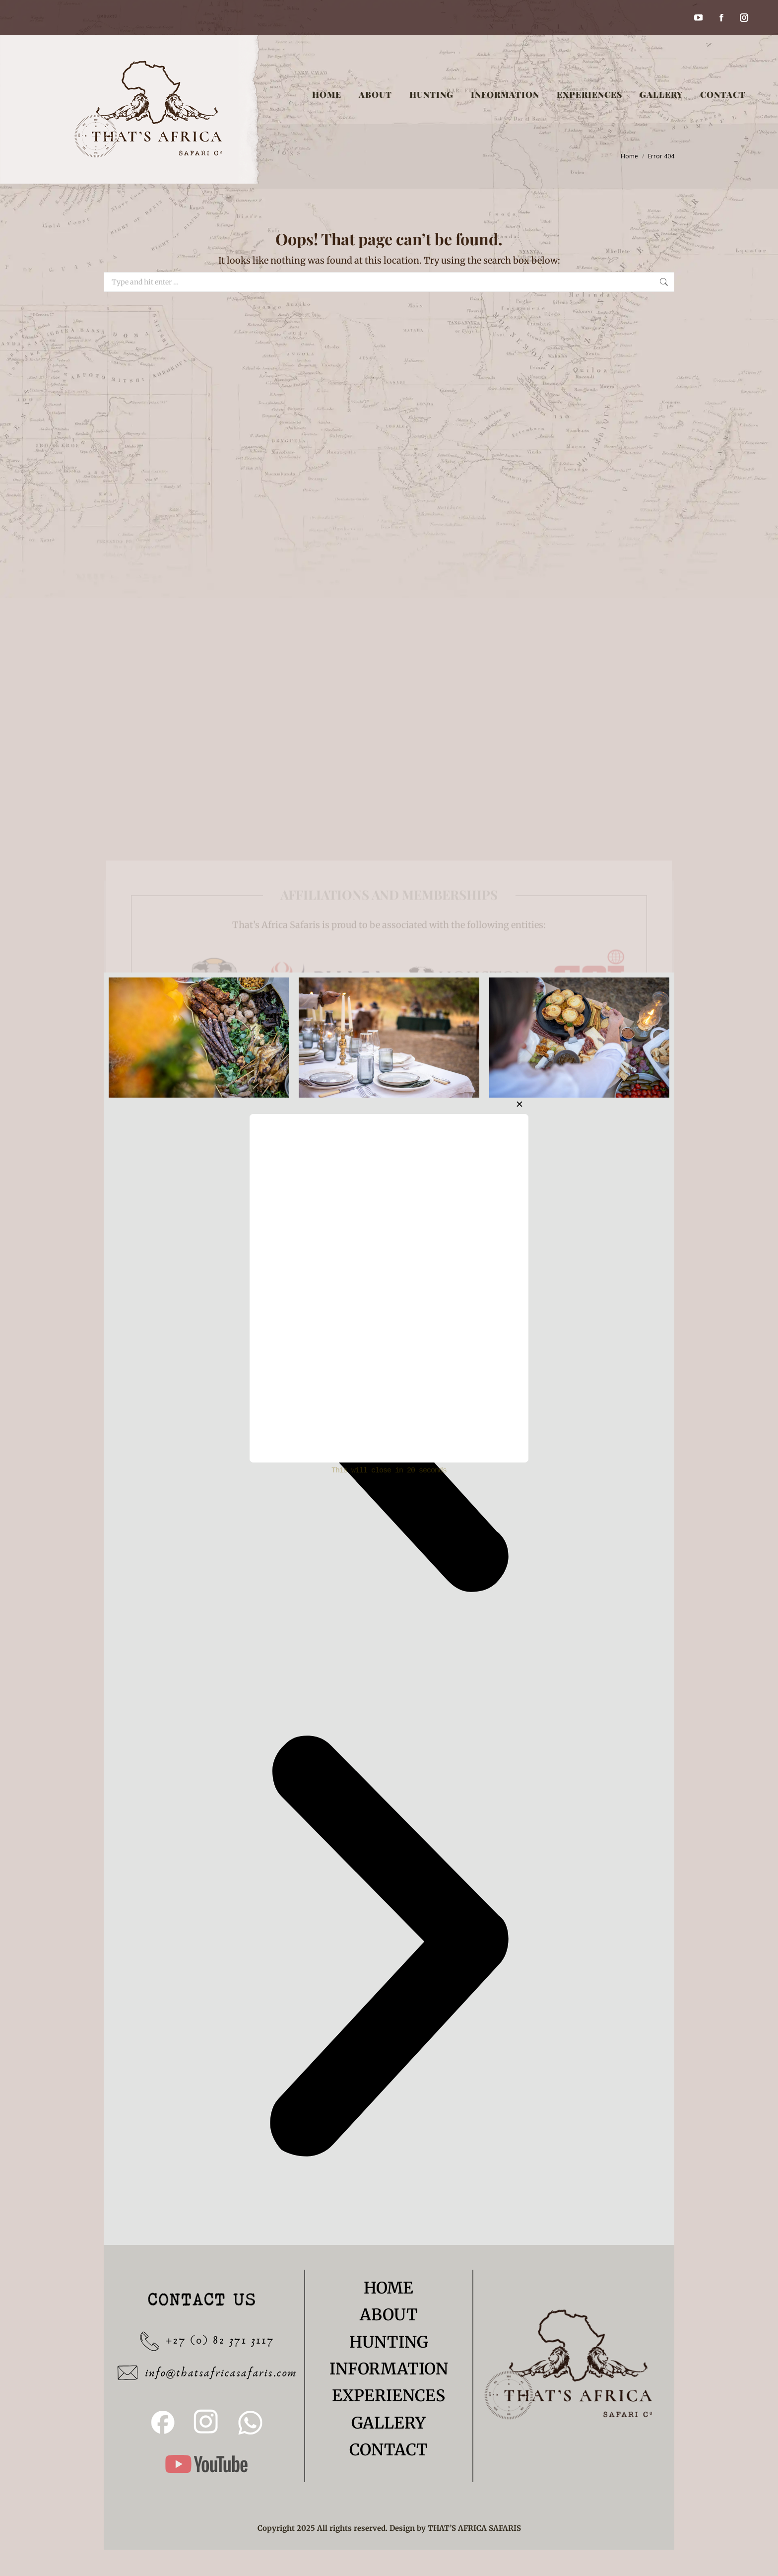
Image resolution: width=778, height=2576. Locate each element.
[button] (389, 1948)
